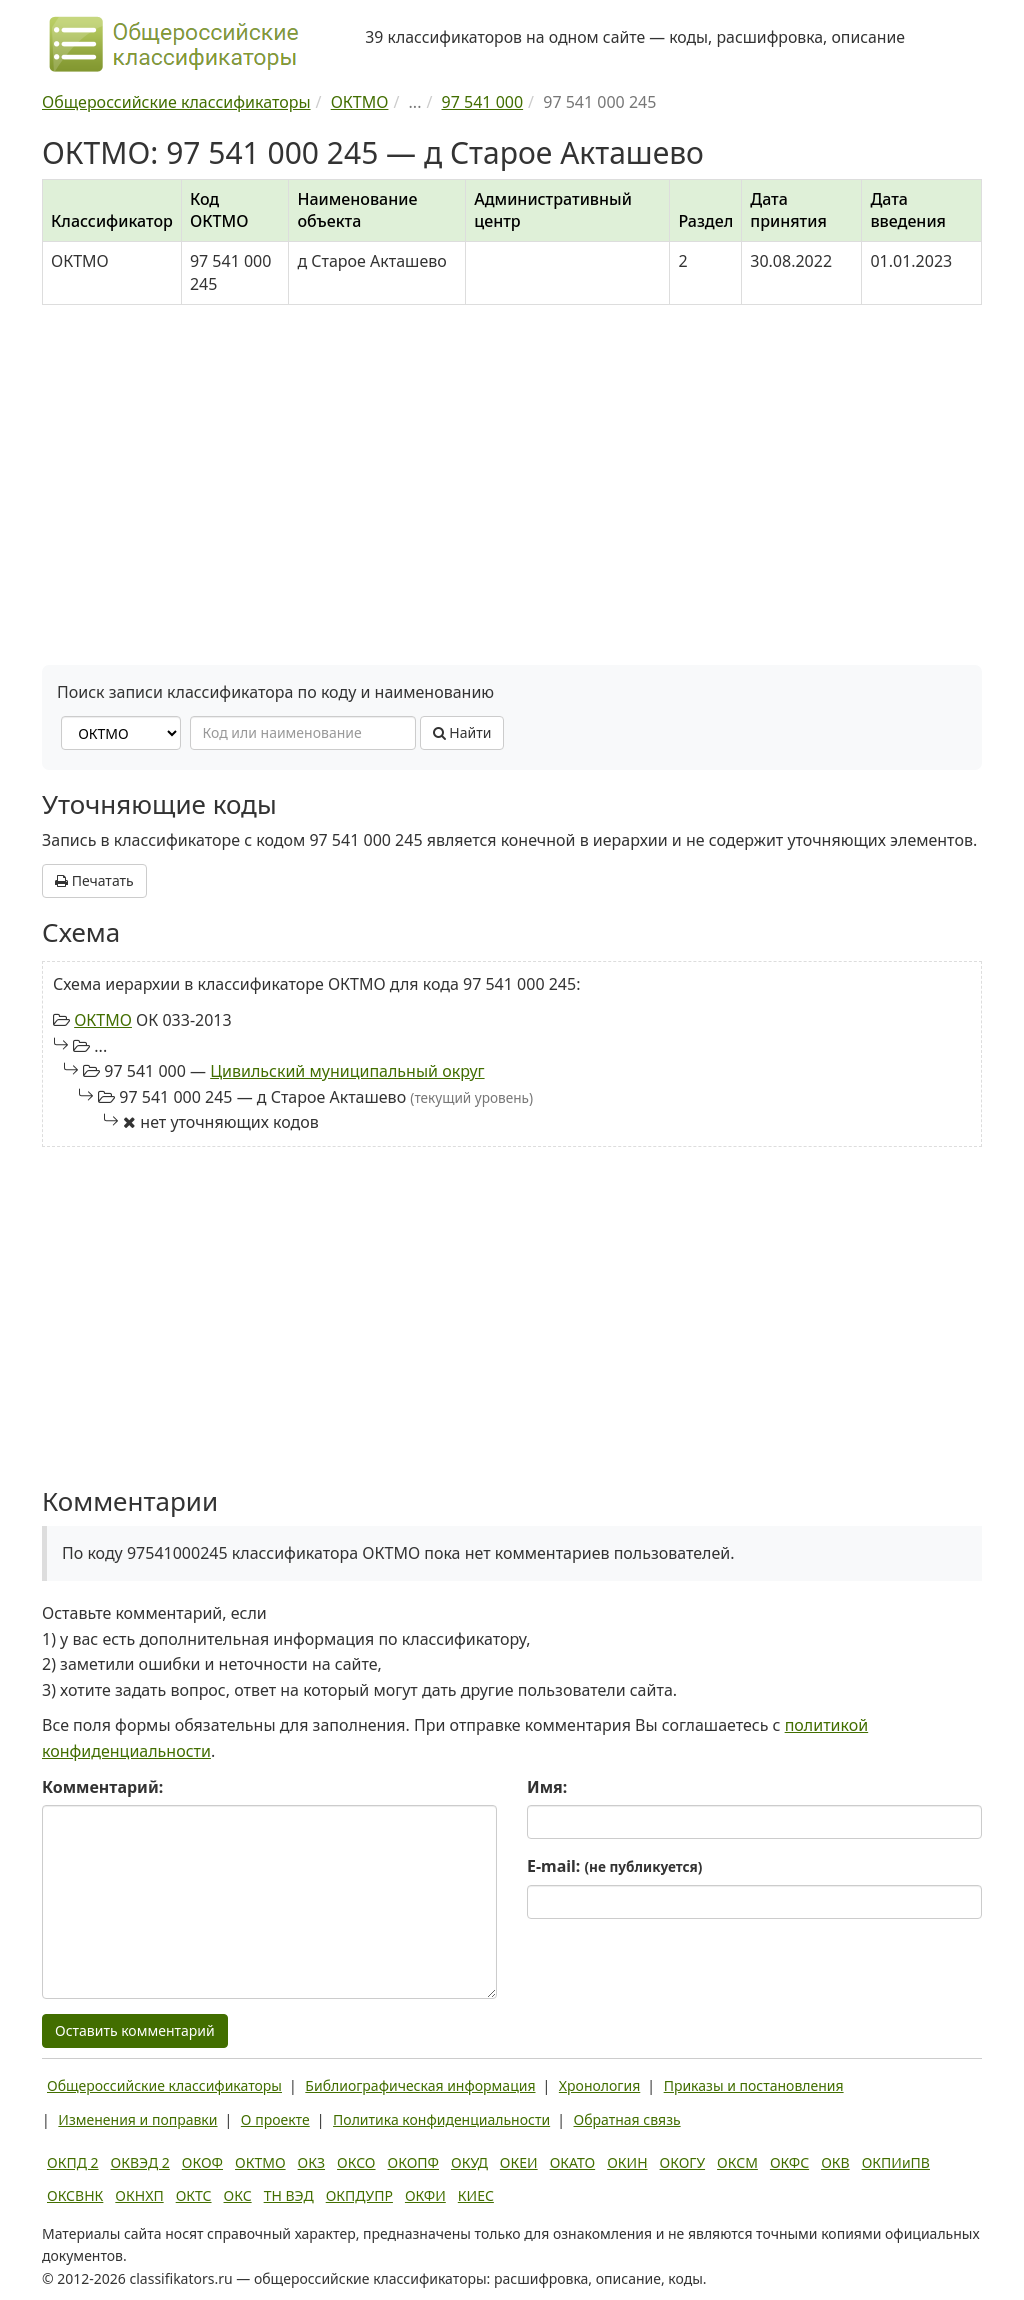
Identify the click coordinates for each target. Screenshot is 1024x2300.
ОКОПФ (413, 2162)
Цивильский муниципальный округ (347, 1071)
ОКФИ (425, 2195)
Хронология (599, 2085)
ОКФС (789, 2162)
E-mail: (614, 1866)
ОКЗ (311, 2162)
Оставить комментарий (135, 2030)
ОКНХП (139, 2195)
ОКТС (194, 2195)
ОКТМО (103, 1020)
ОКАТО (573, 2162)
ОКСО (356, 2162)
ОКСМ (737, 2162)
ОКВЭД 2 (140, 2162)
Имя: (547, 1787)
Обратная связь (627, 2119)
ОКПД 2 (73, 2162)
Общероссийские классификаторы (164, 2085)
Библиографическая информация (420, 2085)
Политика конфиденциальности (441, 2119)
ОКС (238, 2195)
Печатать (94, 880)
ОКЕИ (519, 2162)
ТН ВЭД (289, 2195)
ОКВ (835, 2162)
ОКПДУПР (359, 2195)
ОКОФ (202, 2162)
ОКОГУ (683, 2162)
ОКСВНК (75, 2195)
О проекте (275, 2119)
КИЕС (476, 2195)
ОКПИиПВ (896, 2162)
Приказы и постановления (754, 2085)
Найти (462, 732)
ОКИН (627, 2162)
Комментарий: (102, 1787)
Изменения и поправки (137, 2119)
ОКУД (469, 2162)
